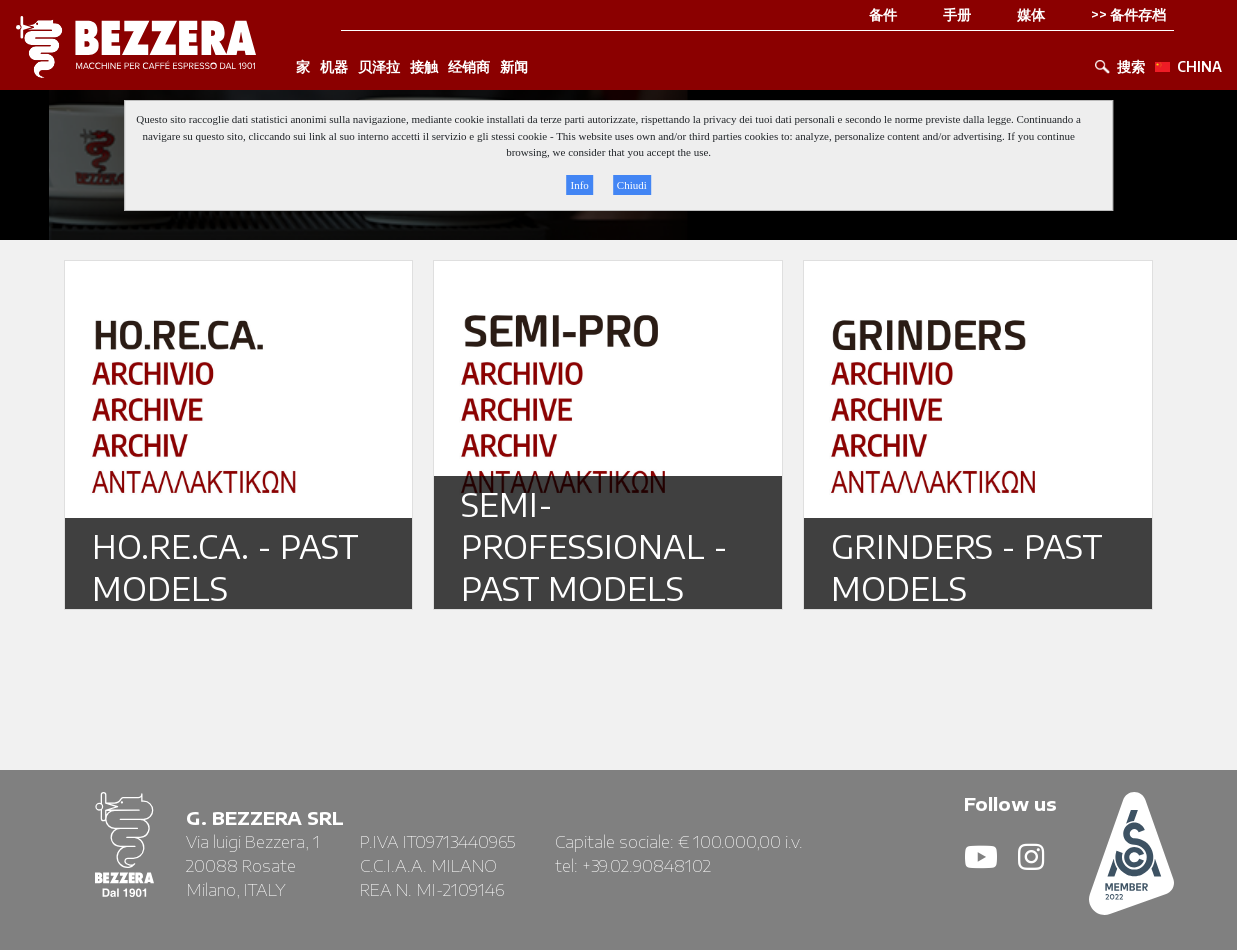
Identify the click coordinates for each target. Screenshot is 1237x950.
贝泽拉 (379, 67)
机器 (334, 67)
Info (579, 185)
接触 (424, 67)
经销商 (469, 67)
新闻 (514, 67)
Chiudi (632, 185)
